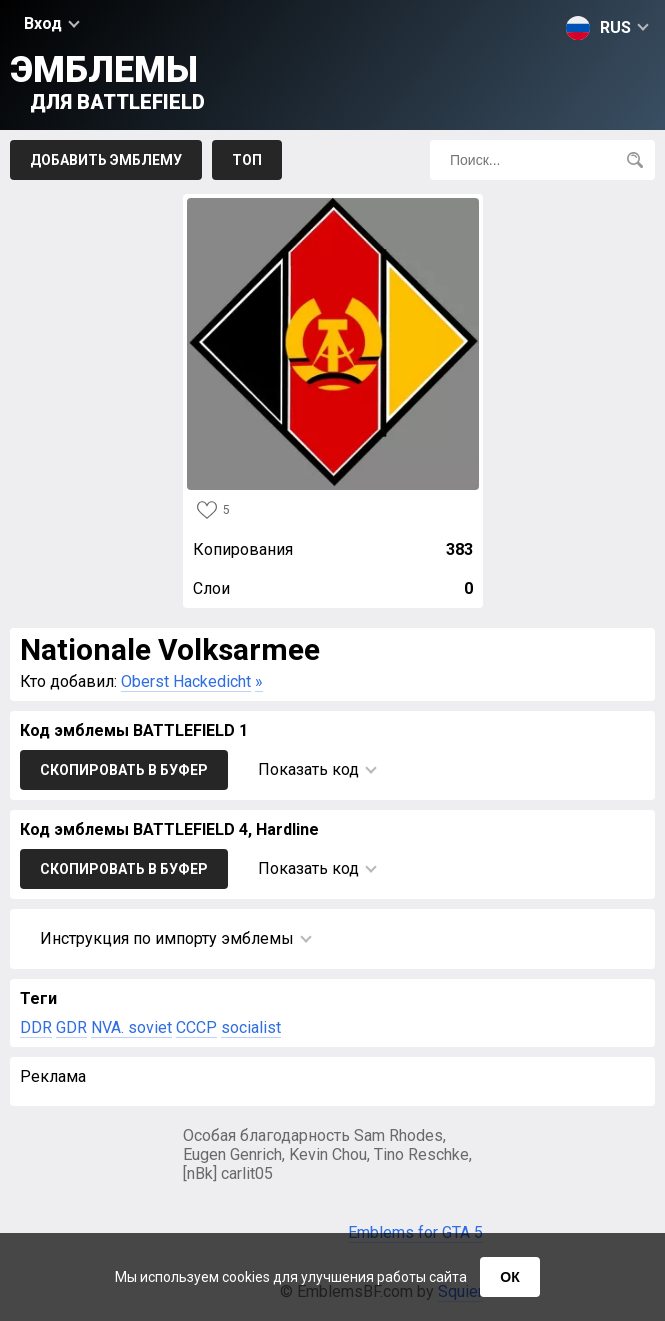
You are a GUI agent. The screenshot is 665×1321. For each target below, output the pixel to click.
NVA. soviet (131, 1027)
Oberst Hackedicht (186, 681)
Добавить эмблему (106, 160)
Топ (247, 160)
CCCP (196, 1027)
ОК (509, 1277)
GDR (71, 1027)
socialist (251, 1027)
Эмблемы (107, 81)
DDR (36, 1027)
